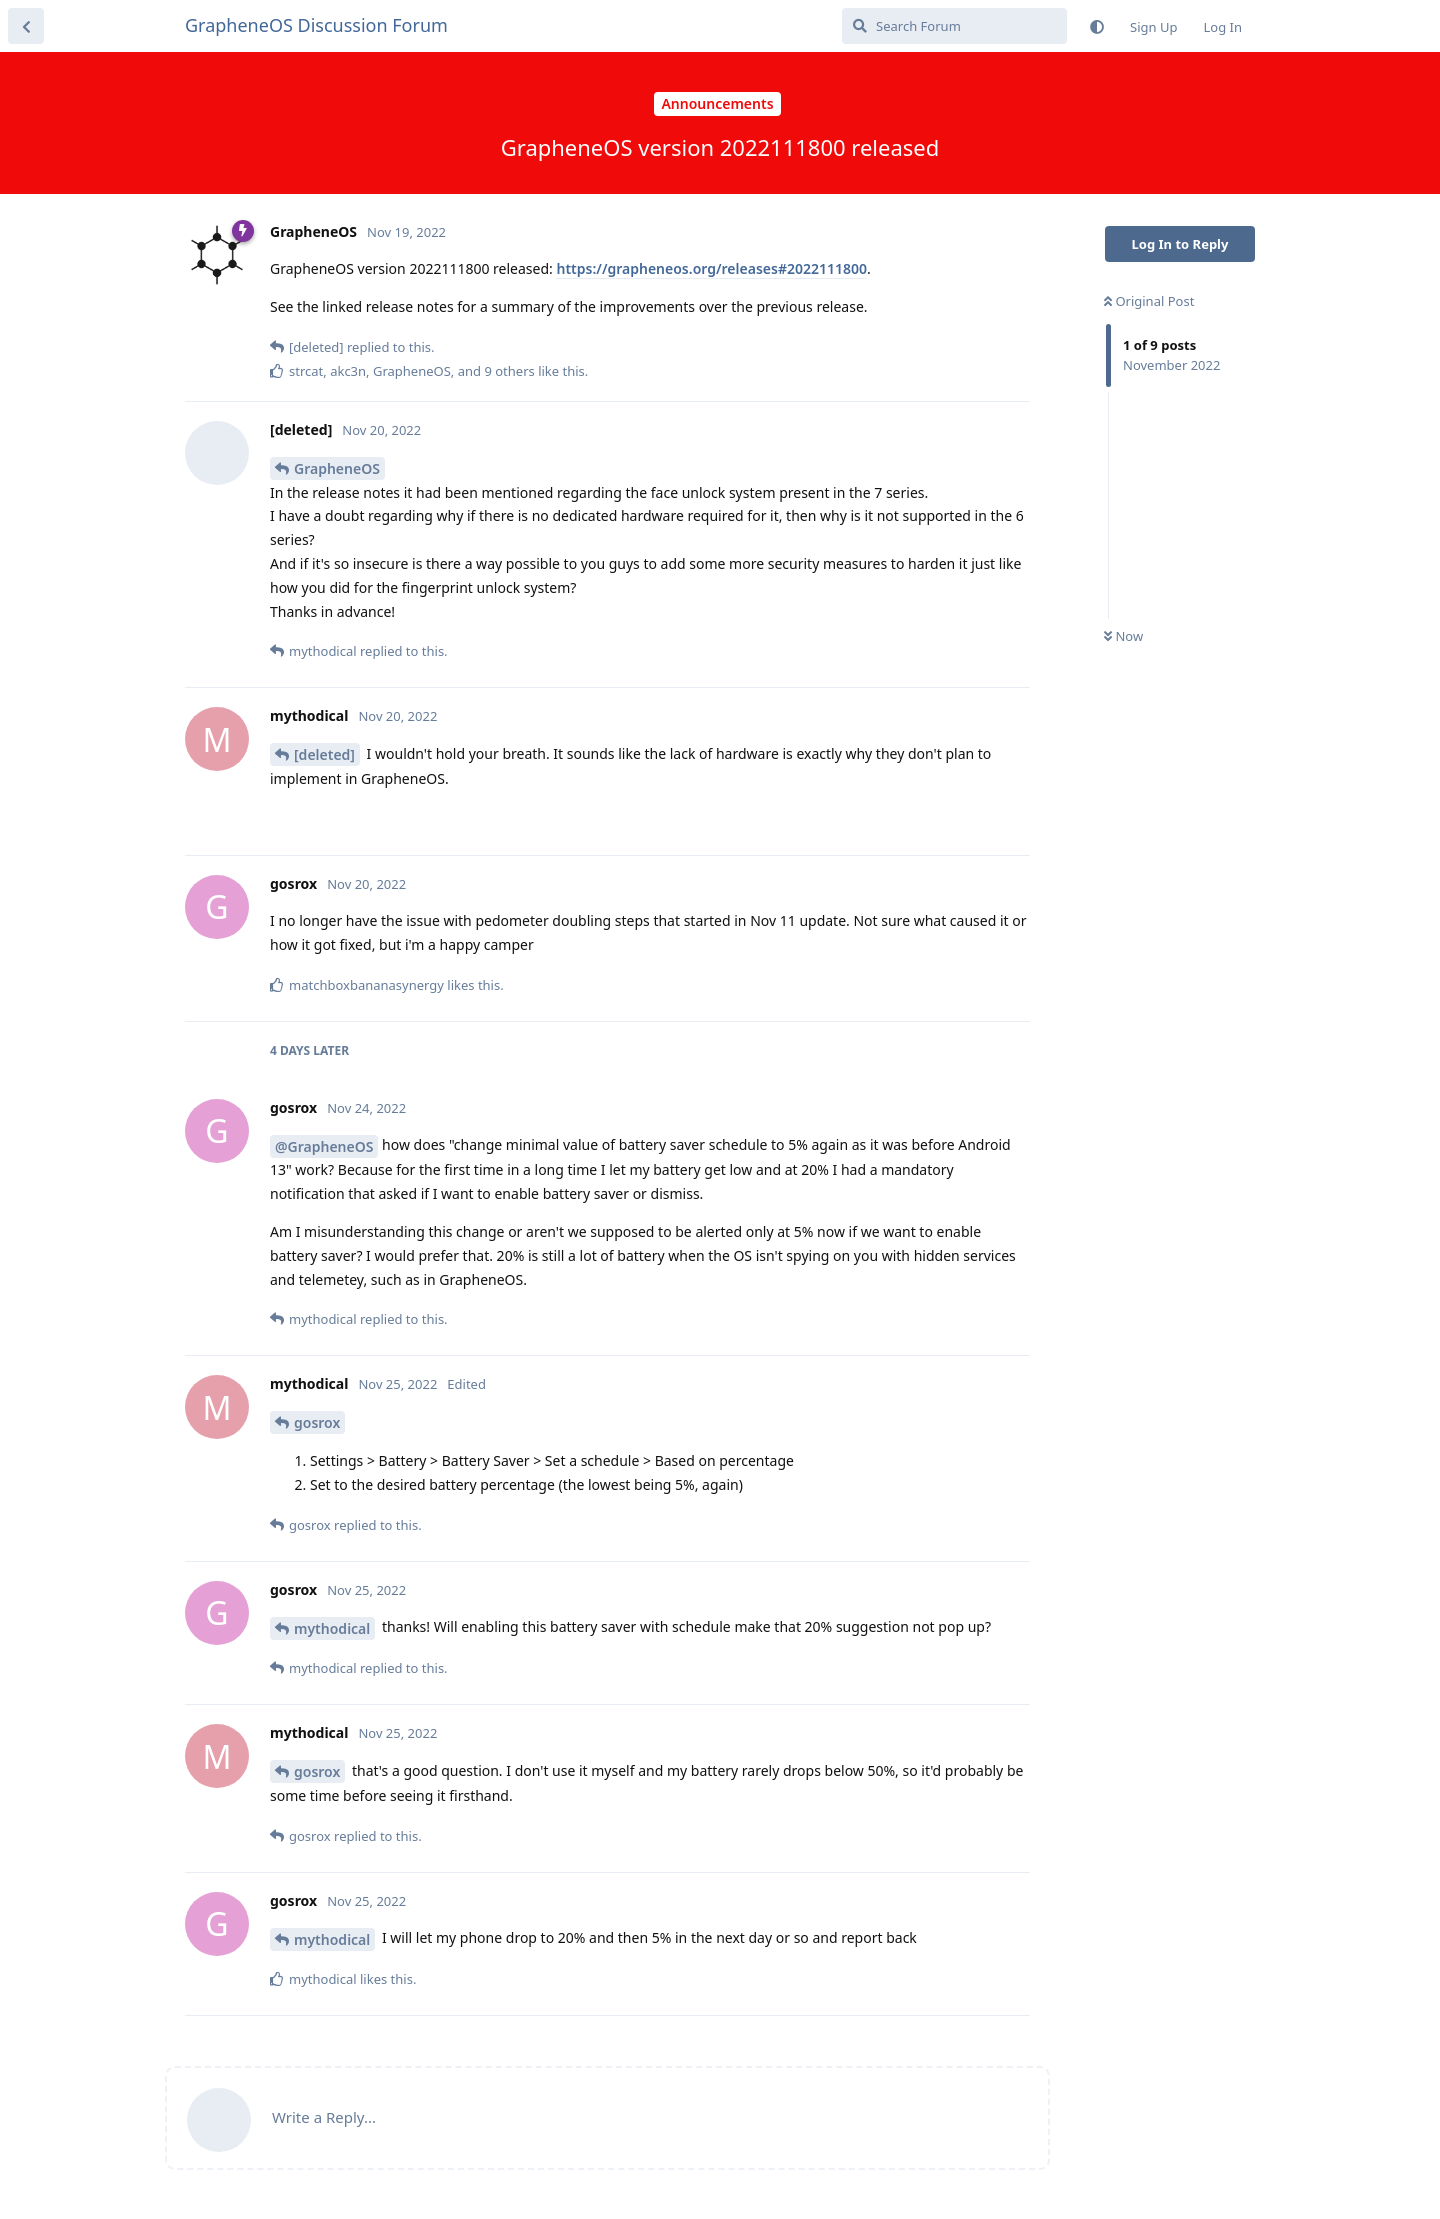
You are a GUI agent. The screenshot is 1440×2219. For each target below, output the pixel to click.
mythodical (332, 1628)
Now (1123, 636)
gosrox (317, 1422)
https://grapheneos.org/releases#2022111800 (711, 268)
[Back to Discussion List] (26, 26)
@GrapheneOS (324, 1146)
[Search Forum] (954, 26)
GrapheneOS (337, 468)
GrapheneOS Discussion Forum (316, 25)
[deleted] (324, 754)
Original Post (1149, 301)
